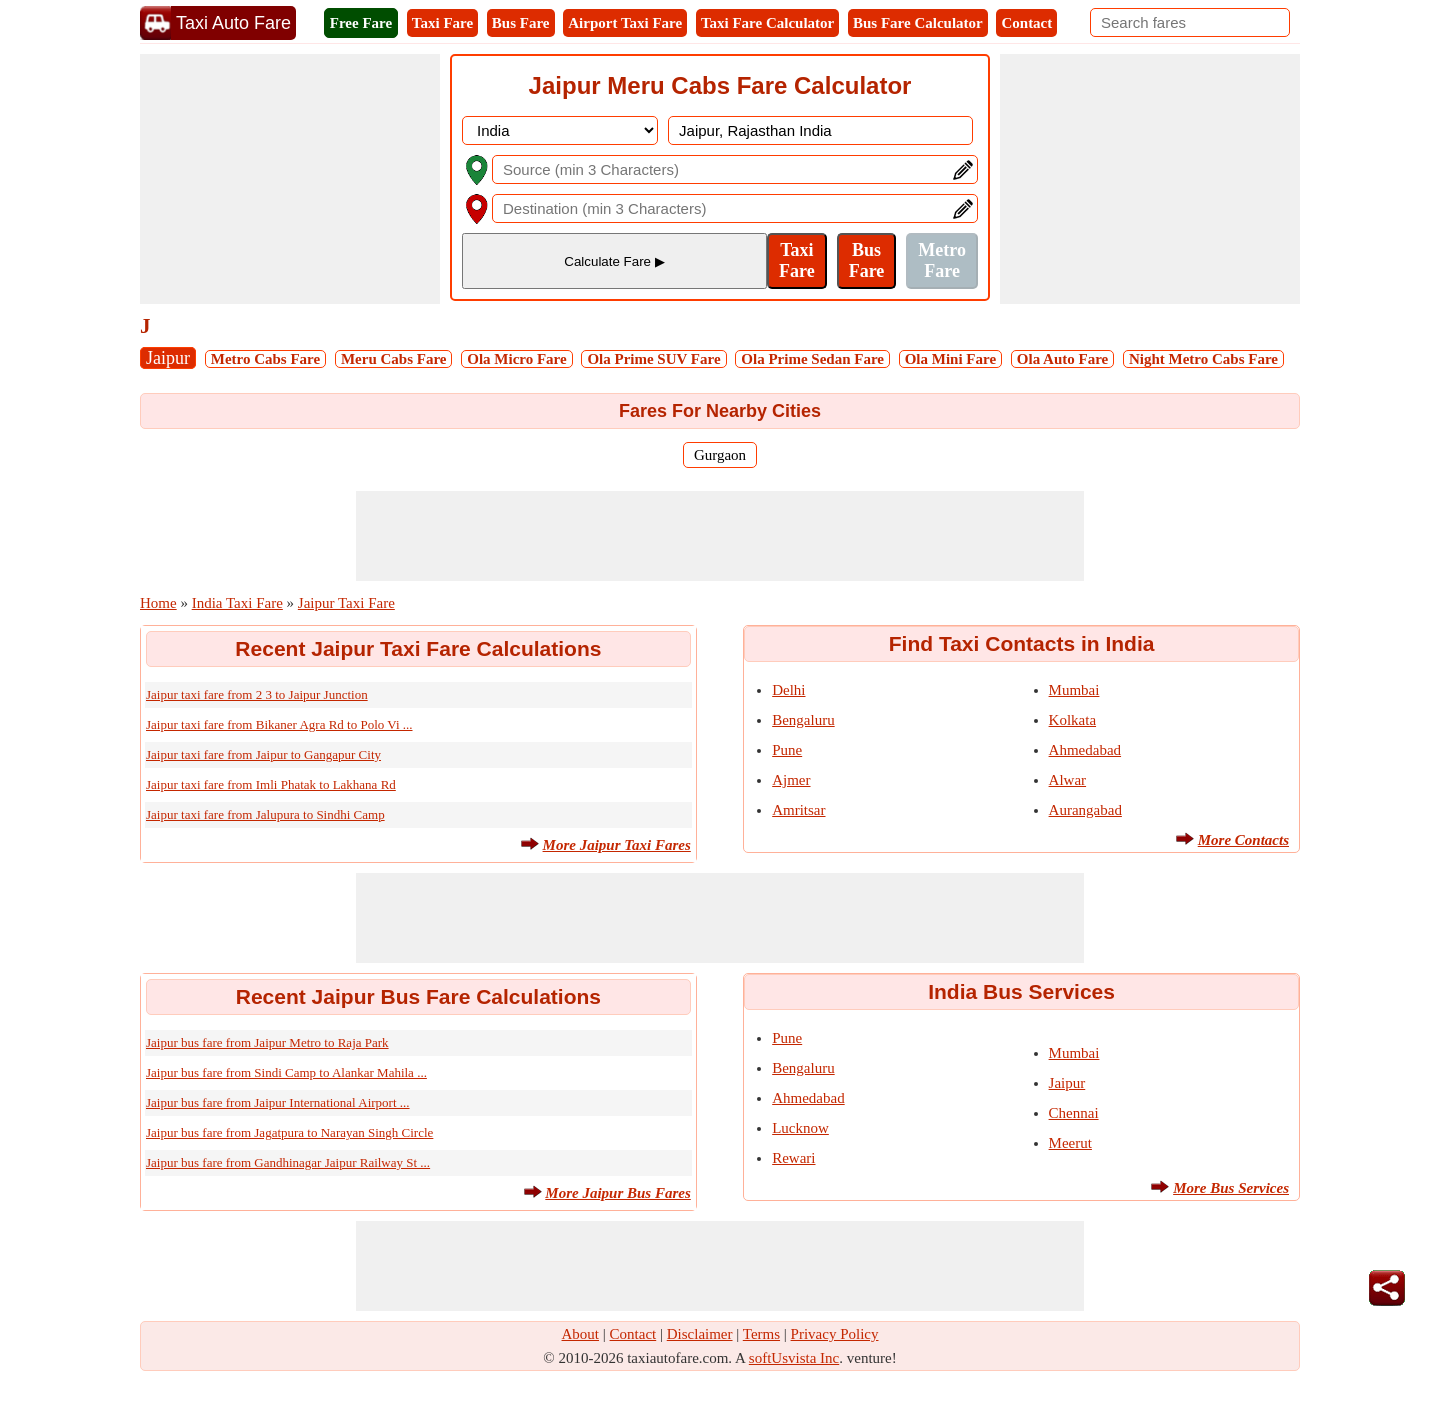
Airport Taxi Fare (625, 23)
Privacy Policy (835, 1334)
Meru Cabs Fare (394, 359)
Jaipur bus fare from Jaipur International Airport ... (278, 1102)
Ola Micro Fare (516, 359)
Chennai (1074, 1113)
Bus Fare (521, 23)
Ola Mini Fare (950, 359)
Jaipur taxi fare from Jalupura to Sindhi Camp (265, 814)
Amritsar (798, 810)
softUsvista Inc (794, 1358)
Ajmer (791, 780)
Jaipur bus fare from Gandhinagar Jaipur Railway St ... (288, 1162)
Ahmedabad (1085, 750)
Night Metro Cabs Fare (1203, 359)
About (581, 1334)
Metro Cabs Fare (265, 359)
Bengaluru (803, 720)
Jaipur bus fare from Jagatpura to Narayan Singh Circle (289, 1132)
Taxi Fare (442, 23)
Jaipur (168, 358)
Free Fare (361, 23)
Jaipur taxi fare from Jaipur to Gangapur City (263, 754)
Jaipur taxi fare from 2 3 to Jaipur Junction (257, 694)
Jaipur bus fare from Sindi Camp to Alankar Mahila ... (286, 1072)
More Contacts (1243, 840)
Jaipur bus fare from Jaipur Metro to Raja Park (267, 1042)
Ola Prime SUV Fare (653, 359)
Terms (761, 1334)
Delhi (788, 690)
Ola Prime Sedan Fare (812, 359)
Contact (1026, 23)
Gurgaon (720, 455)
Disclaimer (700, 1334)
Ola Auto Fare (1062, 359)
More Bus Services (1231, 1188)
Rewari (793, 1158)
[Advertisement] (290, 179)
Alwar (1068, 780)
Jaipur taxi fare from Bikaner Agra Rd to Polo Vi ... (279, 724)
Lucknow (800, 1128)
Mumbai (1074, 690)
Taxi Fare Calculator (767, 23)
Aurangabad (1085, 810)
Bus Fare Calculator (918, 23)
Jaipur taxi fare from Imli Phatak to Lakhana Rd (271, 784)
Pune (787, 750)
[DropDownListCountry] (560, 130)
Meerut (1070, 1143)
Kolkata (1072, 720)
